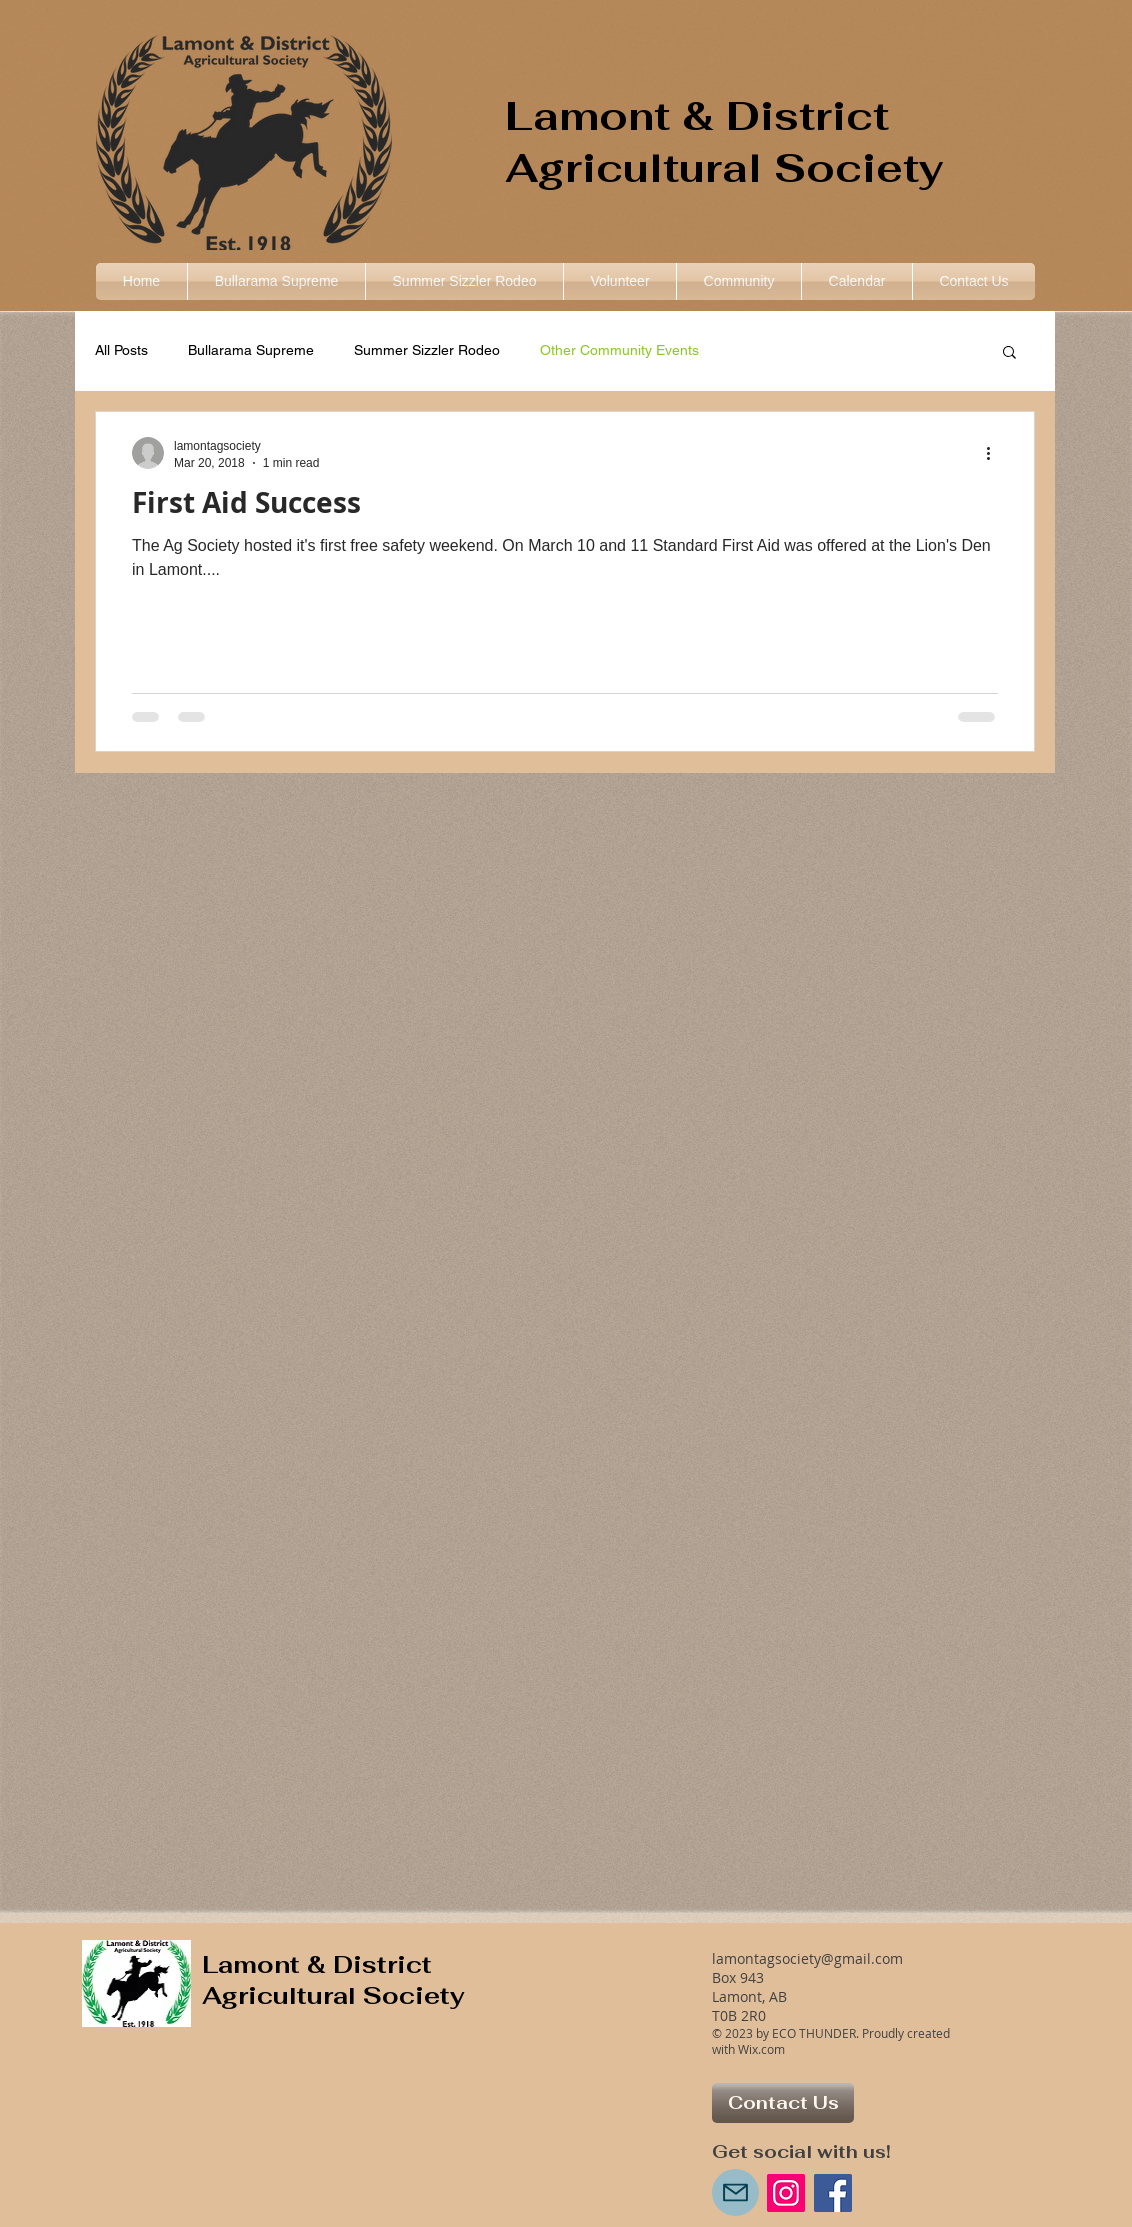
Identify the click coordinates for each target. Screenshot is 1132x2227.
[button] (739, 281)
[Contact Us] (783, 2103)
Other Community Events (619, 350)
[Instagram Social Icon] (786, 2193)
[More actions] (995, 453)
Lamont (587, 116)
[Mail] (735, 2192)
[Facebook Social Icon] (833, 2193)
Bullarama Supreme (251, 350)
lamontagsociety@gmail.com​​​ (807, 1958)
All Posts (121, 350)
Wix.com (761, 2049)
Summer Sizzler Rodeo (427, 350)
